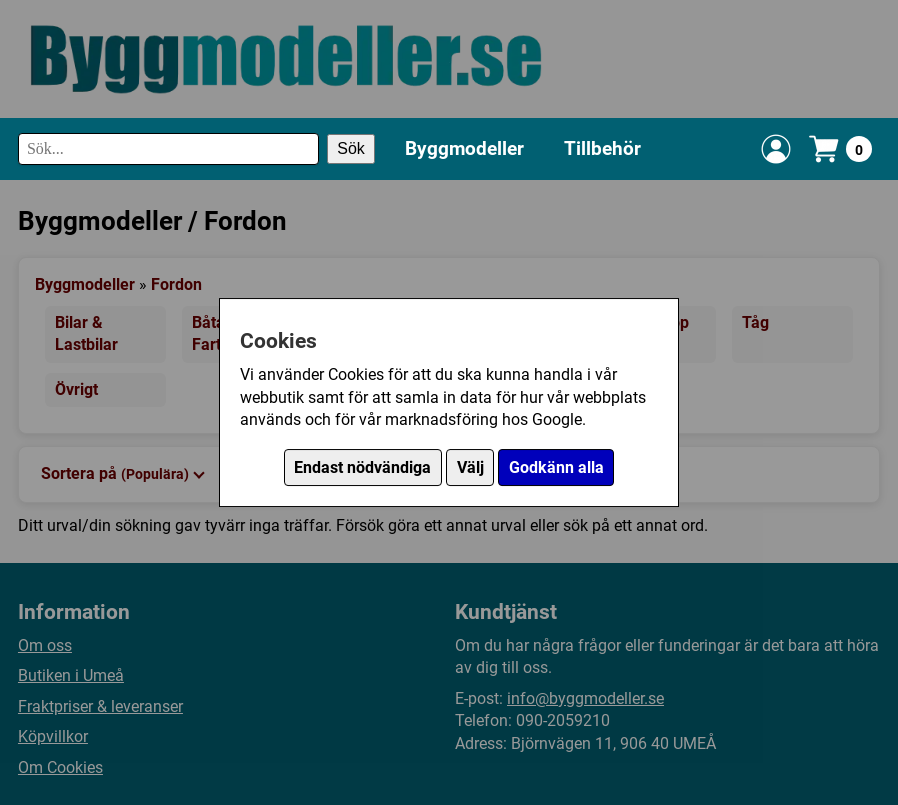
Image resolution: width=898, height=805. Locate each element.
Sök (351, 148)
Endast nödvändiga (362, 467)
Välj (470, 467)
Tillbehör (602, 148)
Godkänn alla (556, 467)
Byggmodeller (464, 148)
